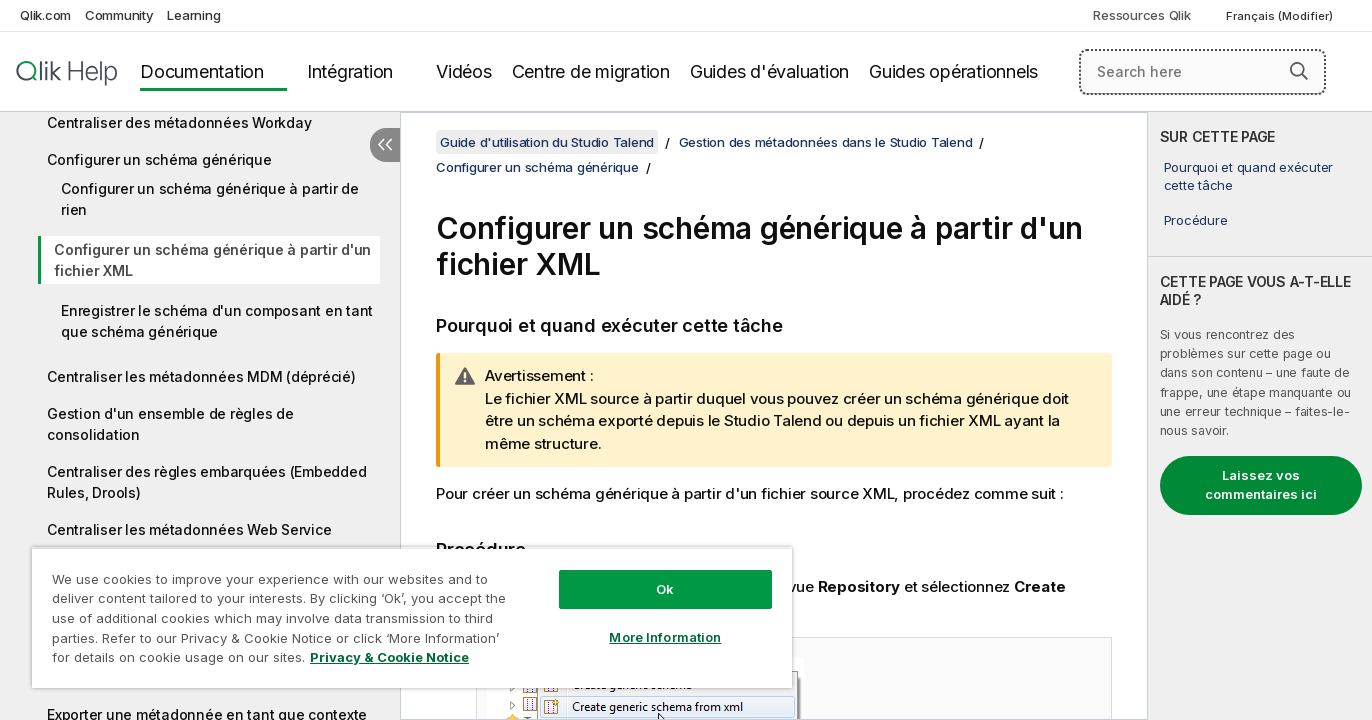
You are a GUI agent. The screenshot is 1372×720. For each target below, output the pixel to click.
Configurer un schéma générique (159, 159)
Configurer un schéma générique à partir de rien (210, 199)
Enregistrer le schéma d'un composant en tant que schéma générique (217, 321)
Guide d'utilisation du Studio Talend (547, 142)
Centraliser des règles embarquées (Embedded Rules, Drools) (206, 482)
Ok (665, 589)
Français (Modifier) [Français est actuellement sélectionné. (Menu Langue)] (1281, 16)
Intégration (350, 71)
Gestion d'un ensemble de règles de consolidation (170, 424)
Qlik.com (45, 15)
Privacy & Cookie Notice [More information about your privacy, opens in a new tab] (389, 657)
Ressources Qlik (1141, 15)
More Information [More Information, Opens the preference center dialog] (665, 637)
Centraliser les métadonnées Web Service (189, 529)
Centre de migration (591, 71)
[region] (412, 617)
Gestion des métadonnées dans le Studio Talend (826, 142)
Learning (193, 15)
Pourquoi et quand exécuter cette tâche (1249, 176)
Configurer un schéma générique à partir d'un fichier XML (212, 260)
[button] (1299, 71)
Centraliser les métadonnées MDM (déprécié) (201, 376)
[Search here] (1202, 72)
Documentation (202, 71)
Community (119, 15)
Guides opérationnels (953, 71)
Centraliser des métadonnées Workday (179, 122)
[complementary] (1260, 416)
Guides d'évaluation (769, 71)
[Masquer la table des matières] (385, 145)
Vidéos (464, 71)
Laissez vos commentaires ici (1261, 485)
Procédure (1196, 220)
